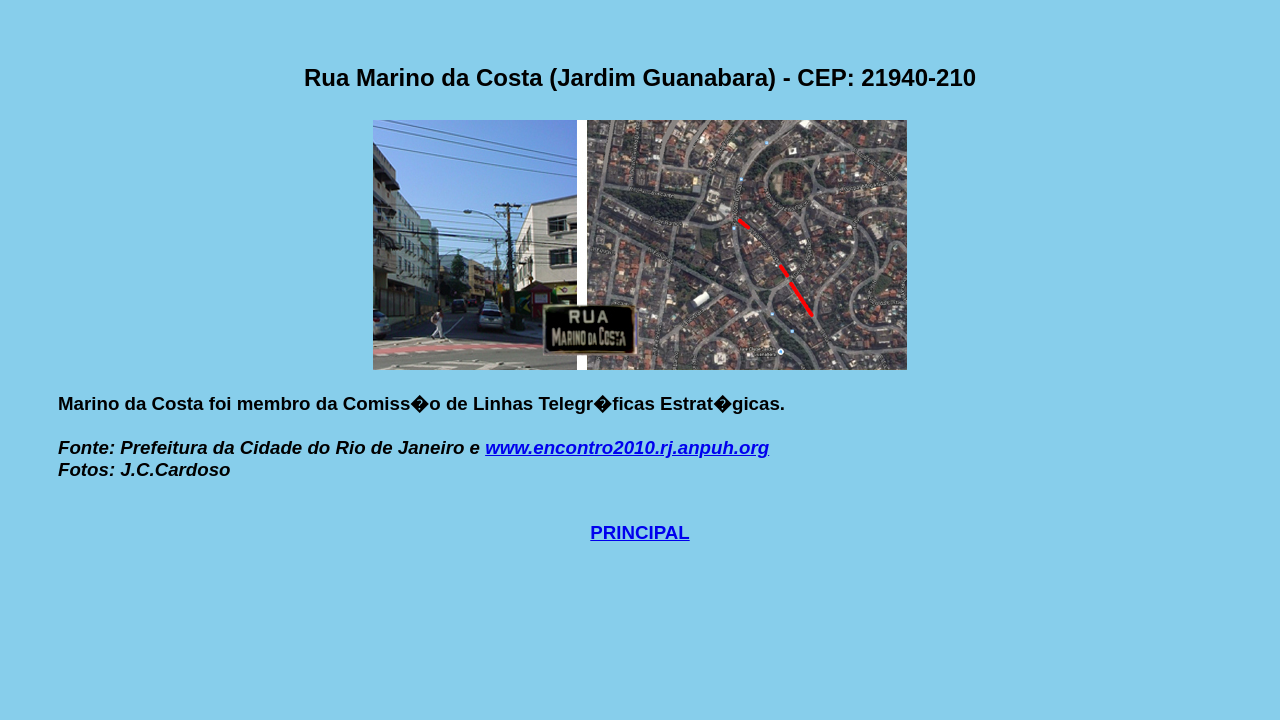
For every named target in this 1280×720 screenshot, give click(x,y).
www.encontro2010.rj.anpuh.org (627, 447)
